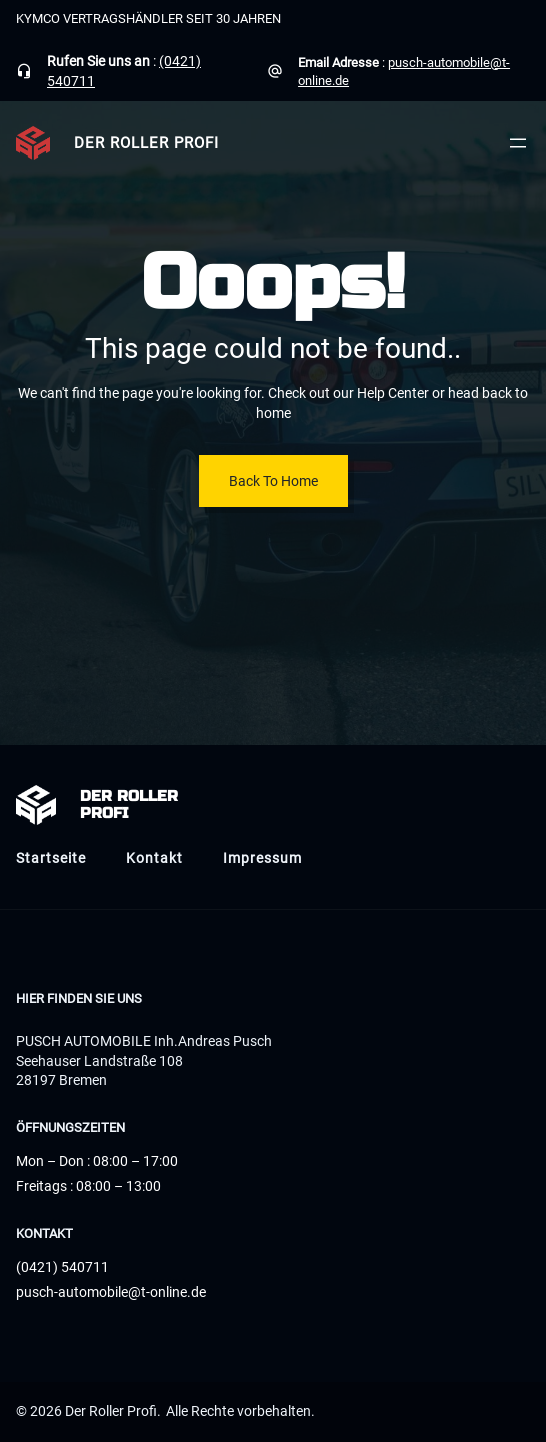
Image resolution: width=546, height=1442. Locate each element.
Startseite (51, 858)
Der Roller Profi (146, 143)
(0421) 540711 (62, 1267)
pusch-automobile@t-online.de (111, 1292)
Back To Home (273, 481)
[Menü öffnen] (518, 143)
